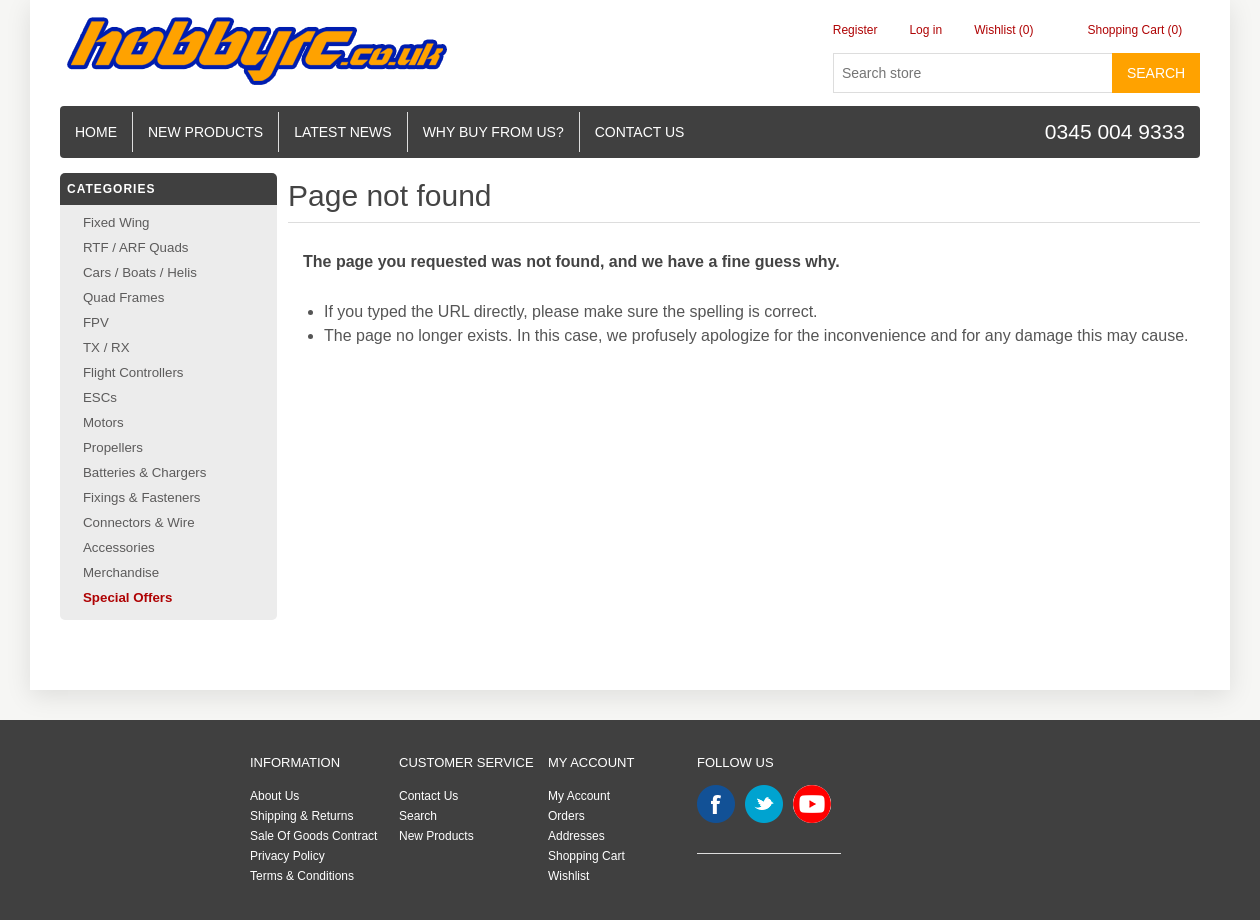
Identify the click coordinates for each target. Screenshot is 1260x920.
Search (1156, 73)
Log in (925, 30)
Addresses (576, 836)
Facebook (716, 804)
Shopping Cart (586, 856)
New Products (205, 132)
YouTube (812, 804)
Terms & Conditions (302, 876)
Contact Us (428, 796)
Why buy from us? (493, 132)
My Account (579, 796)
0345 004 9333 (1115, 131)
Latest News (343, 132)
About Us (274, 796)
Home (96, 132)
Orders (566, 816)
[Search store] (973, 73)
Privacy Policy (287, 856)
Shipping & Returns (301, 816)
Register (855, 30)
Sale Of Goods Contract (313, 836)
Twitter (764, 804)
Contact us (640, 132)
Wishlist (568, 876)
